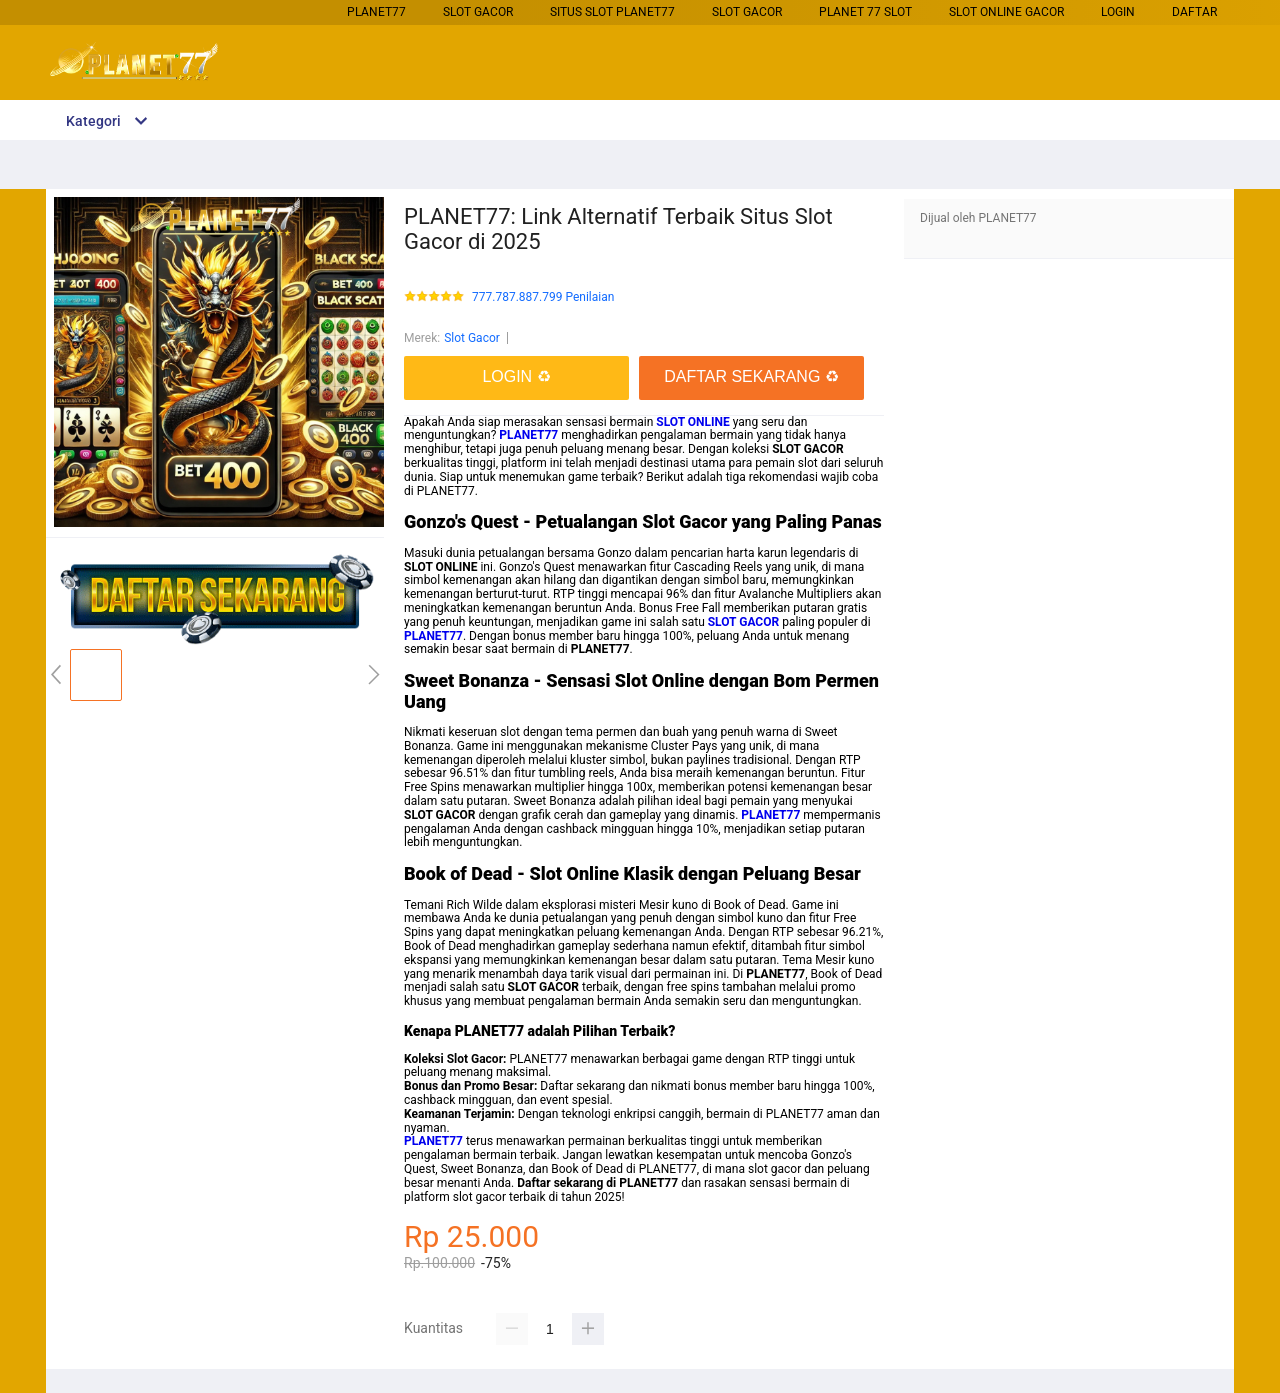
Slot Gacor (478, 12)
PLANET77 (376, 12)
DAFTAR (1194, 12)
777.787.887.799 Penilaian (543, 297)
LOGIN (1118, 12)
